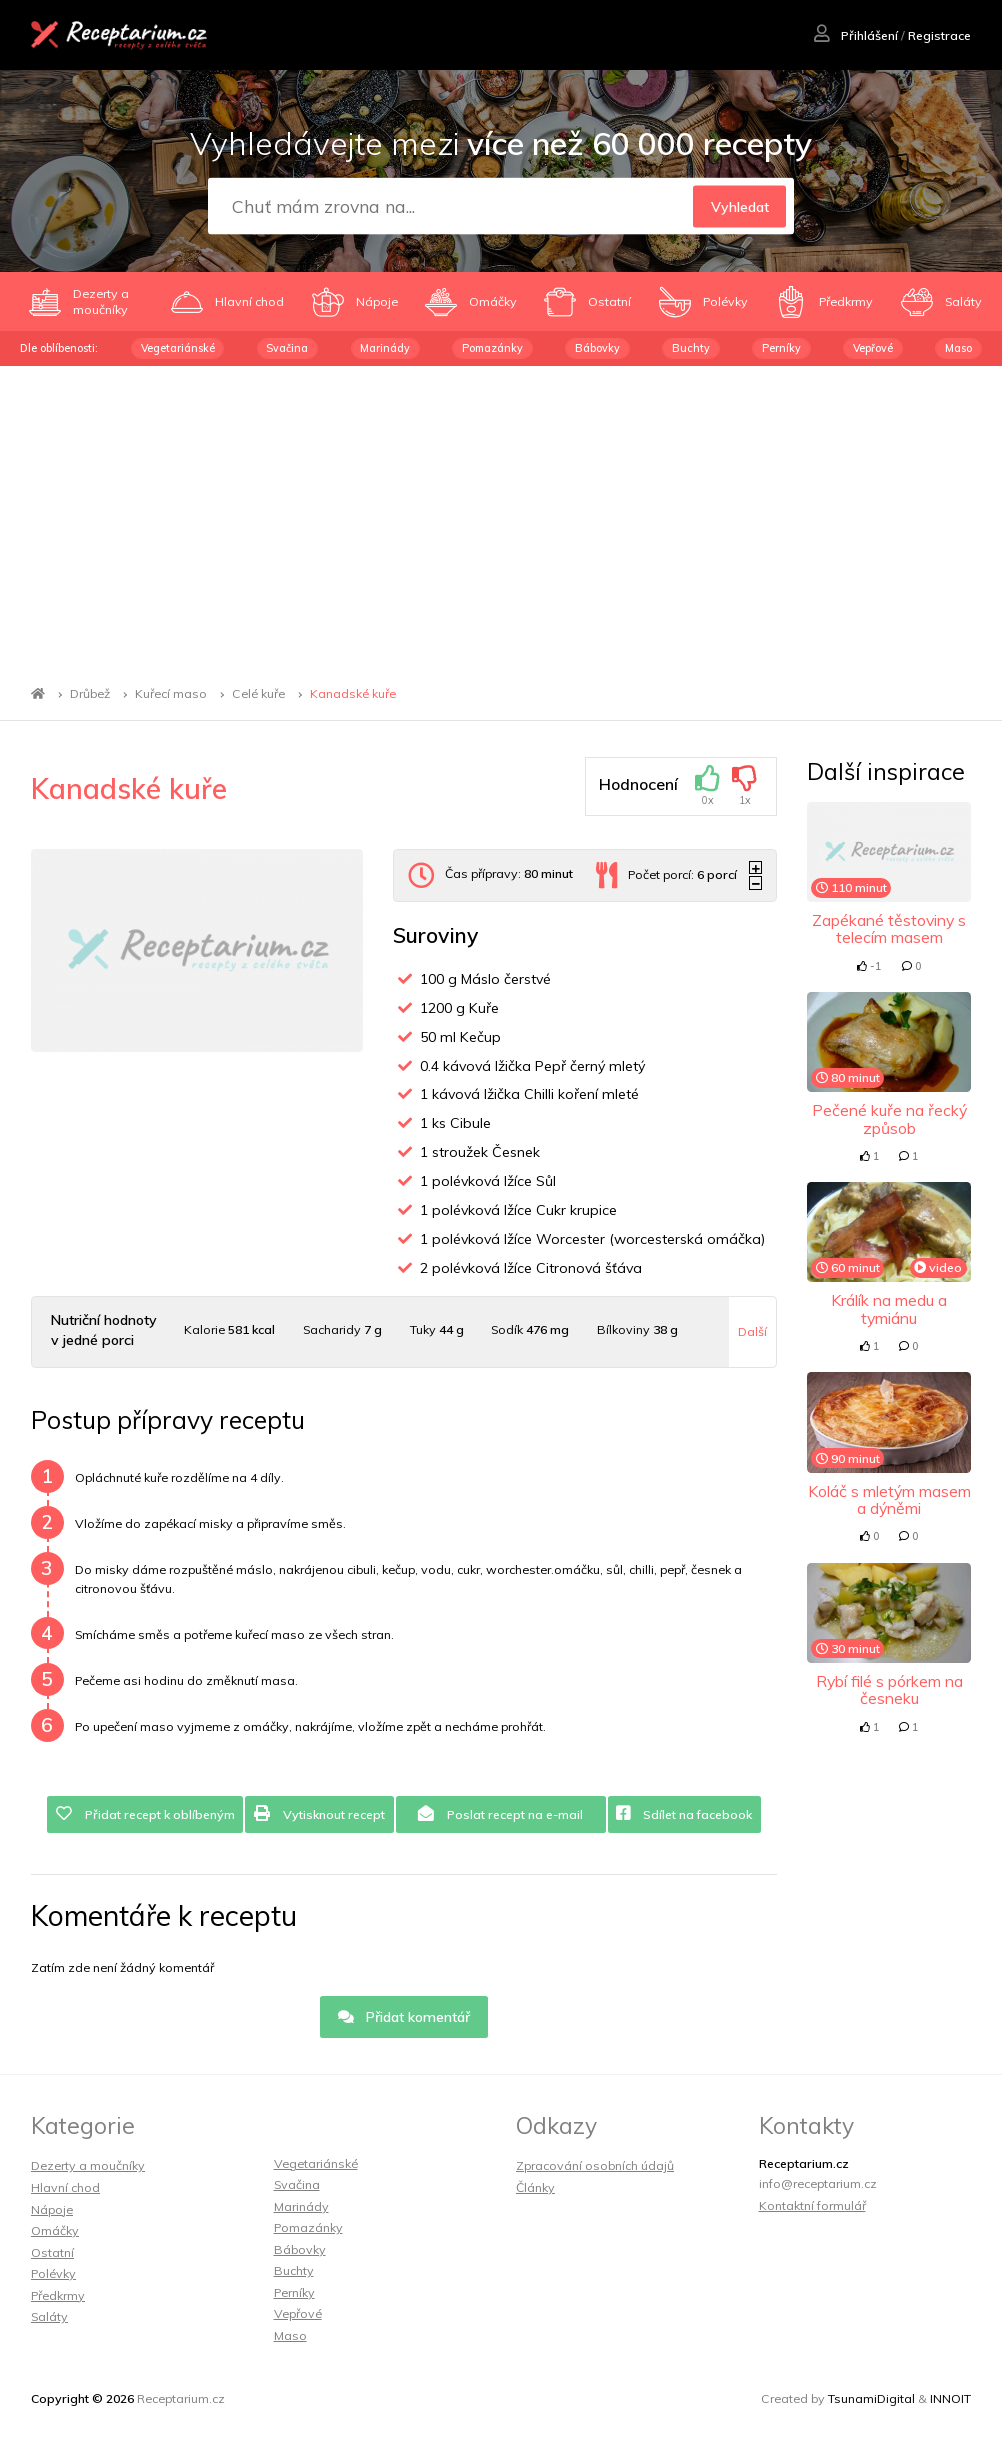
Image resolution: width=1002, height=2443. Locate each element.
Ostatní (52, 2252)
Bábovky (597, 348)
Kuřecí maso (171, 693)
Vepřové (873, 348)
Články (535, 2187)
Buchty (691, 348)
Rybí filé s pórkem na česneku (889, 1689)
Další (752, 1331)
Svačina (287, 348)
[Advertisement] (501, 516)
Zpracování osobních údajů (595, 2165)
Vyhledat (740, 207)
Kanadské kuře (353, 693)
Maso (958, 348)
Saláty (49, 2316)
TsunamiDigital (871, 2398)
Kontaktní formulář (812, 2205)
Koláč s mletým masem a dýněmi (889, 1499)
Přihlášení (856, 35)
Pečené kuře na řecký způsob (889, 1118)
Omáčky (55, 2230)
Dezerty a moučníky (88, 2165)
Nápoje (52, 2209)
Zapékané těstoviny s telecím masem (889, 928)
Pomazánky (492, 348)
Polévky (53, 2273)
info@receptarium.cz (818, 2183)
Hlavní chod (65, 2187)
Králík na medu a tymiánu (889, 1308)
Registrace (939, 35)
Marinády (385, 348)
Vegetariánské (178, 348)
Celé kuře (258, 693)
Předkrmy (58, 2295)
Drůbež (90, 693)
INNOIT (950, 2398)
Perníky (781, 348)
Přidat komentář (404, 2017)
